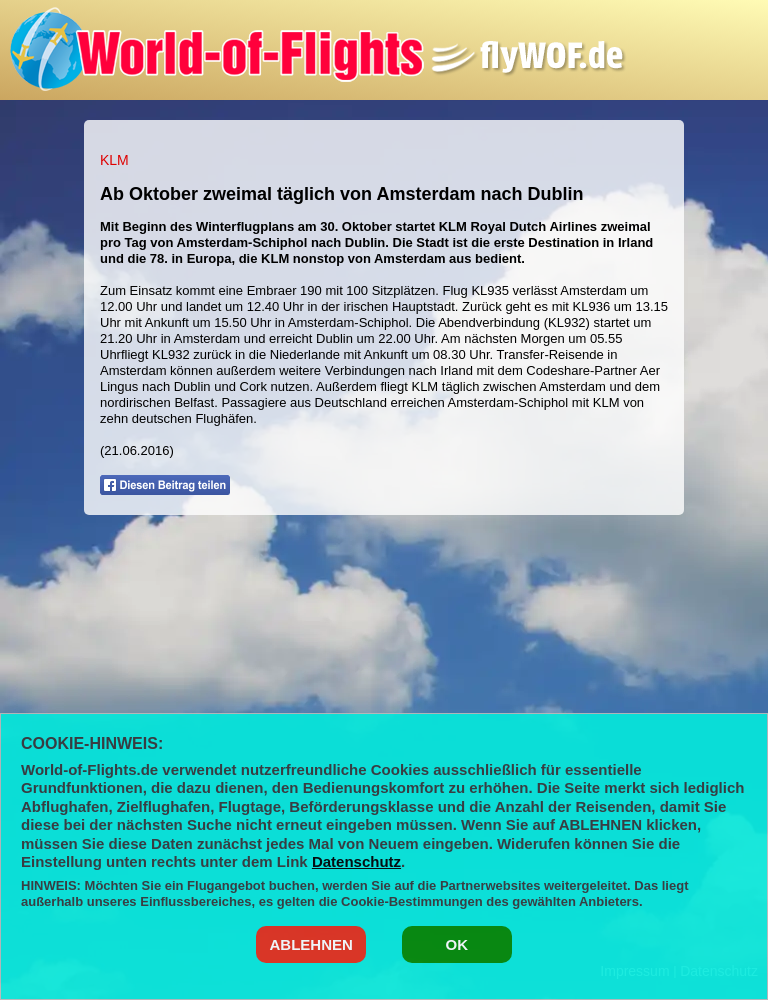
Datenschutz (356, 861)
